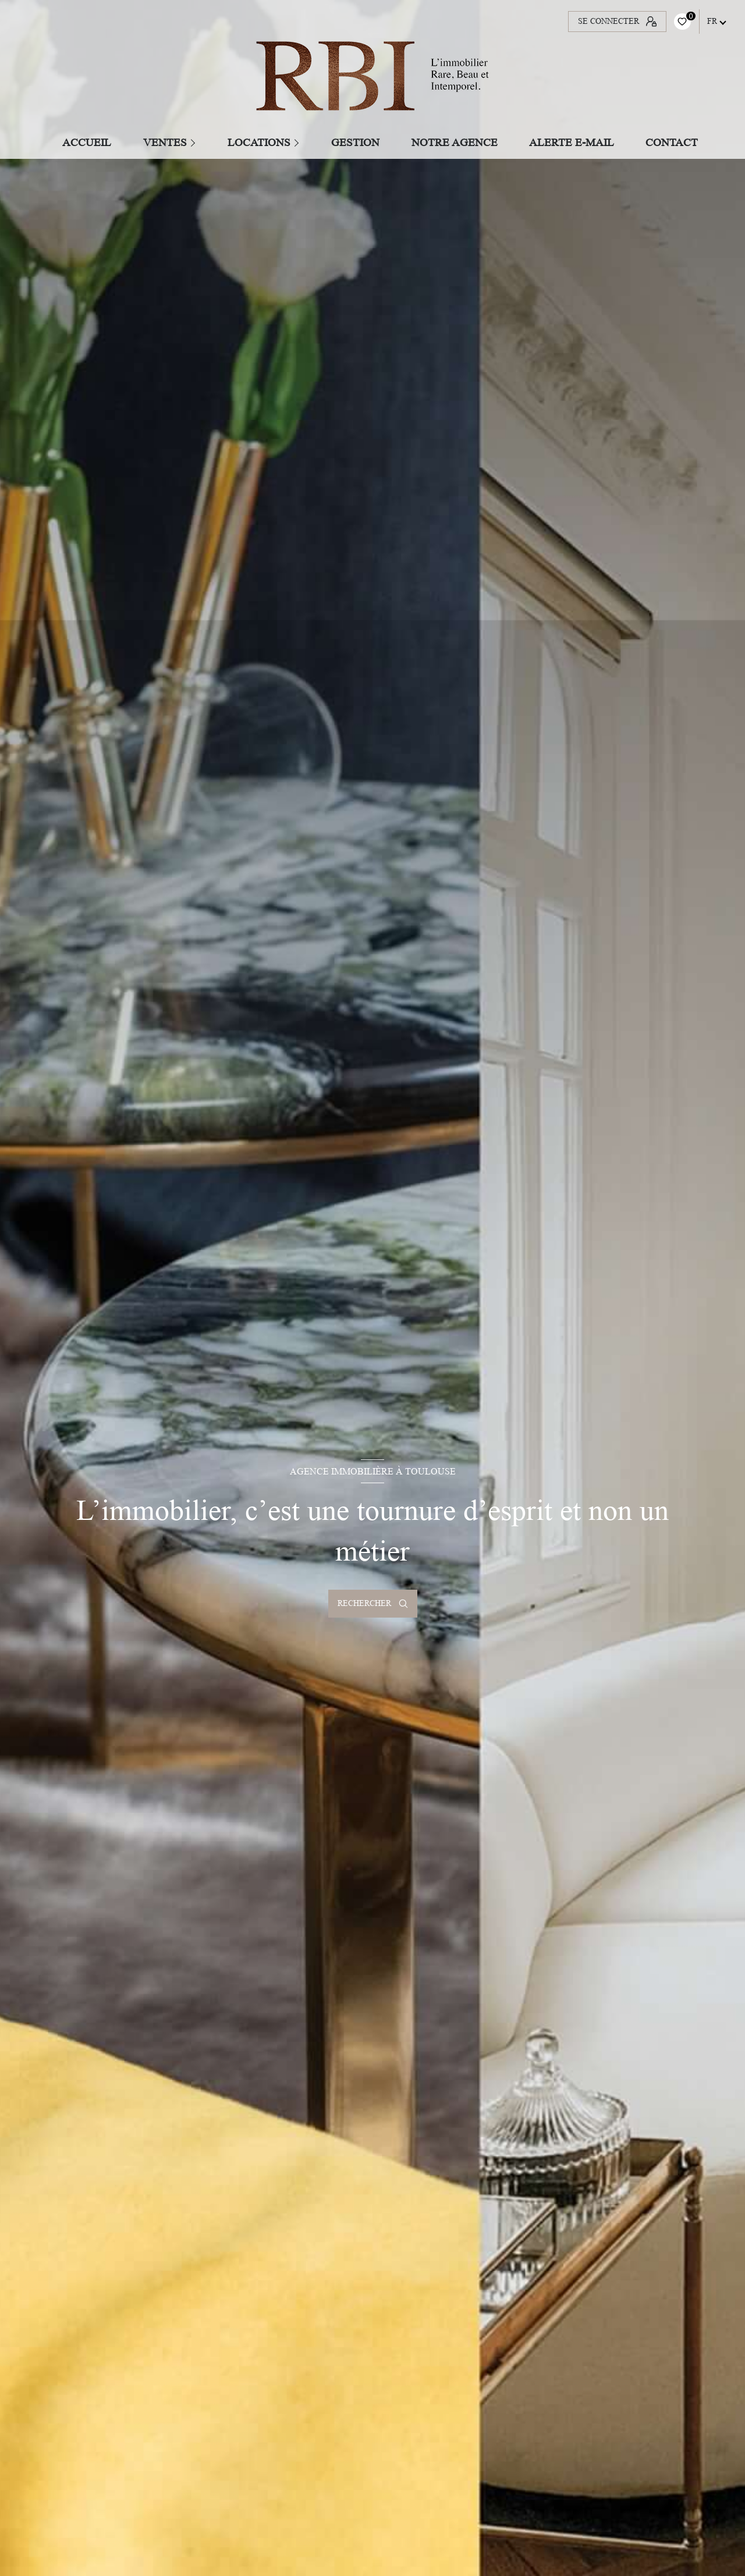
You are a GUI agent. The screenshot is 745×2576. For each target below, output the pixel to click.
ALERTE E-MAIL (571, 142)
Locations (259, 142)
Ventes (165, 142)
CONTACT (672, 142)
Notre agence (454, 142)
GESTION (356, 142)
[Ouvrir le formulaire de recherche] (372, 1604)
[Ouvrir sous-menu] (195, 142)
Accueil (86, 142)
